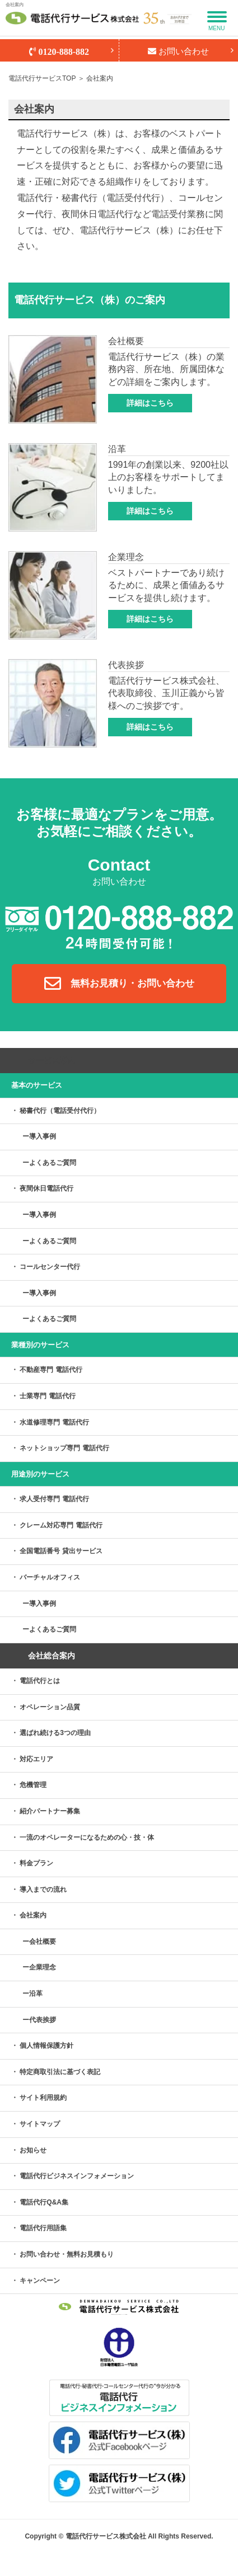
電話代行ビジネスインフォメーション (77, 2176)
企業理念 (42, 1967)
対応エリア (36, 1759)
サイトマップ (40, 2124)
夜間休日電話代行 (46, 1188)
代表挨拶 (42, 2020)
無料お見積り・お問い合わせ (119, 983)
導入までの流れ (43, 1889)
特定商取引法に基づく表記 (60, 2072)
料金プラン (36, 1863)
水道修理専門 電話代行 (54, 1422)
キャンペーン (40, 2280)
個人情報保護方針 (46, 2045)
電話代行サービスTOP (42, 78)
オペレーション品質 (50, 1707)
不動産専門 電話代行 (51, 1370)
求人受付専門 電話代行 (54, 1499)
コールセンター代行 (50, 1267)
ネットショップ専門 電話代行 (64, 1448)
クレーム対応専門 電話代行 (61, 1525)
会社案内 (33, 1915)
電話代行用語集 (43, 2228)
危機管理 (33, 1785)
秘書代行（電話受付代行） (60, 1111)
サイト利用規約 (43, 2098)
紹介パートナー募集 (50, 1811)
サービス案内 (51, 1060)
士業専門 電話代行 (47, 1396)
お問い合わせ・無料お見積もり (67, 2254)
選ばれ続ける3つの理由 (55, 1733)
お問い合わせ (178, 51)
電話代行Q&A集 (44, 2202)
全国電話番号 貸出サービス (61, 1551)
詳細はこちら (150, 402)
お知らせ (33, 2150)
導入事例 (42, 1136)
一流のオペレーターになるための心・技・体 (87, 1837)
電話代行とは (40, 1681)
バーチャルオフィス (50, 1577)
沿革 (36, 1993)
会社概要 (42, 1941)
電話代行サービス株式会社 (106, 2536)
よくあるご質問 (52, 1163)
